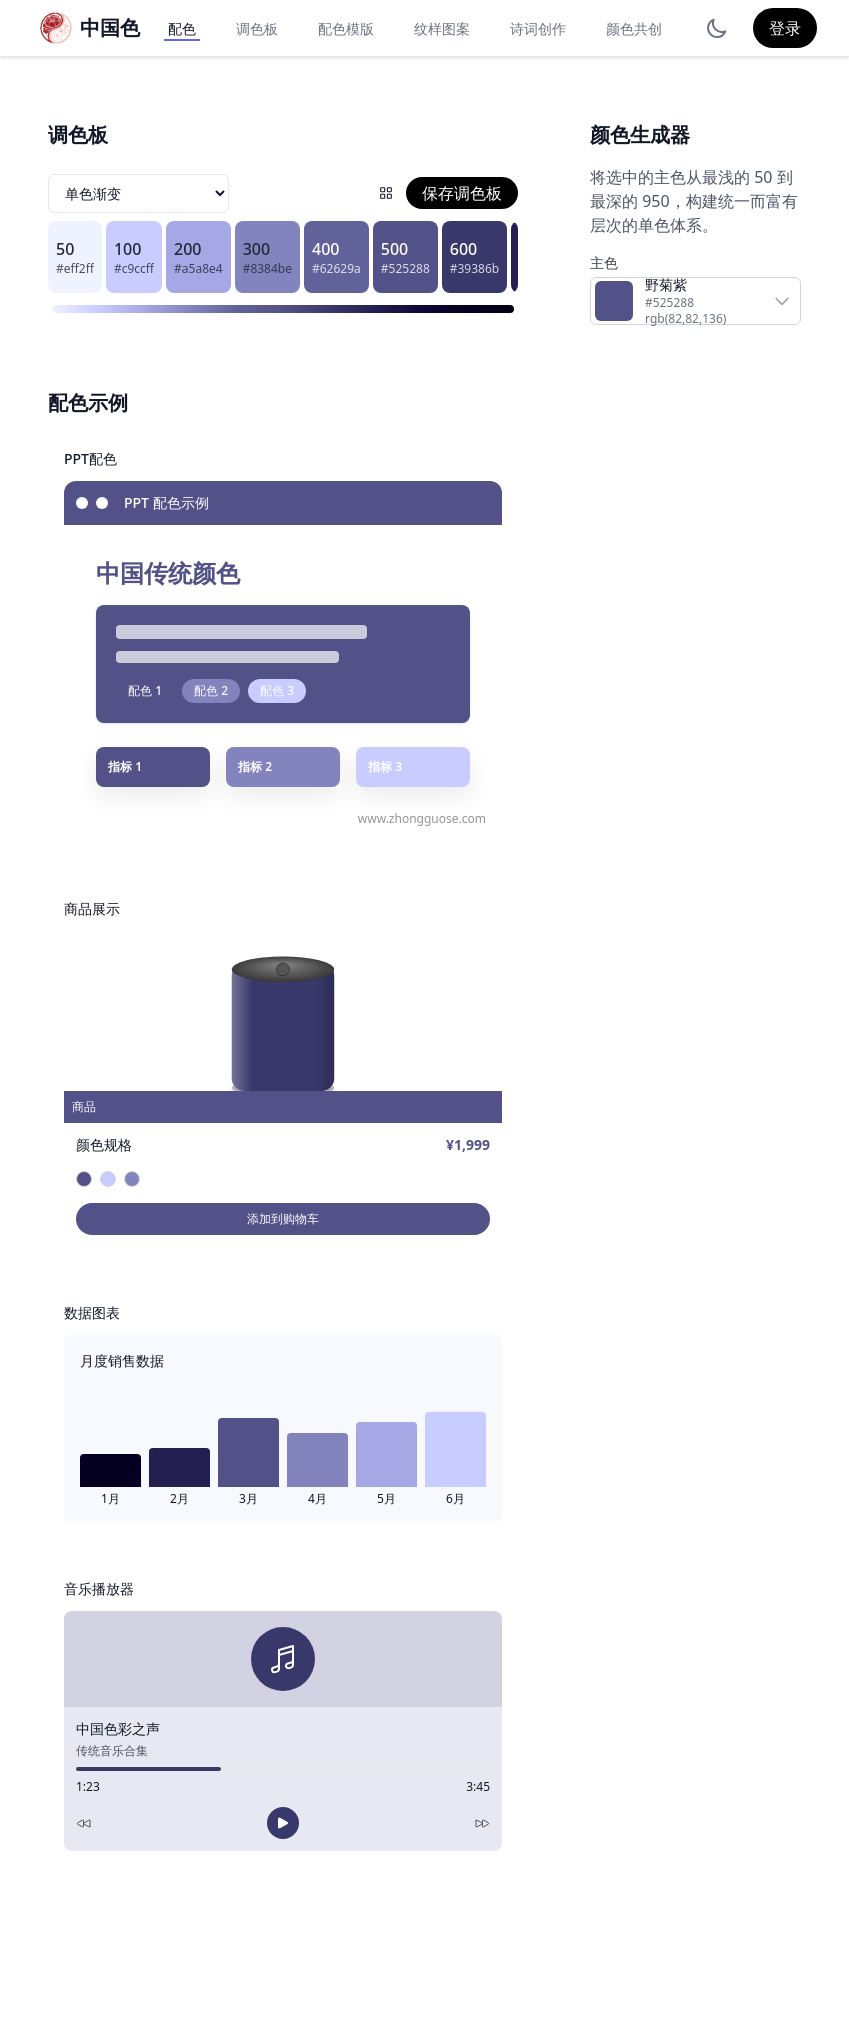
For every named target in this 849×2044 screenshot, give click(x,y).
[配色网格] (386, 193)
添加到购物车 (283, 1218)
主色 (604, 262)
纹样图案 (442, 28)
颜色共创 (634, 28)
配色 (182, 28)
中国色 (110, 27)
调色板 (257, 28)
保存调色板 (462, 193)
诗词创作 (538, 28)
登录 (785, 28)
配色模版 (346, 28)
